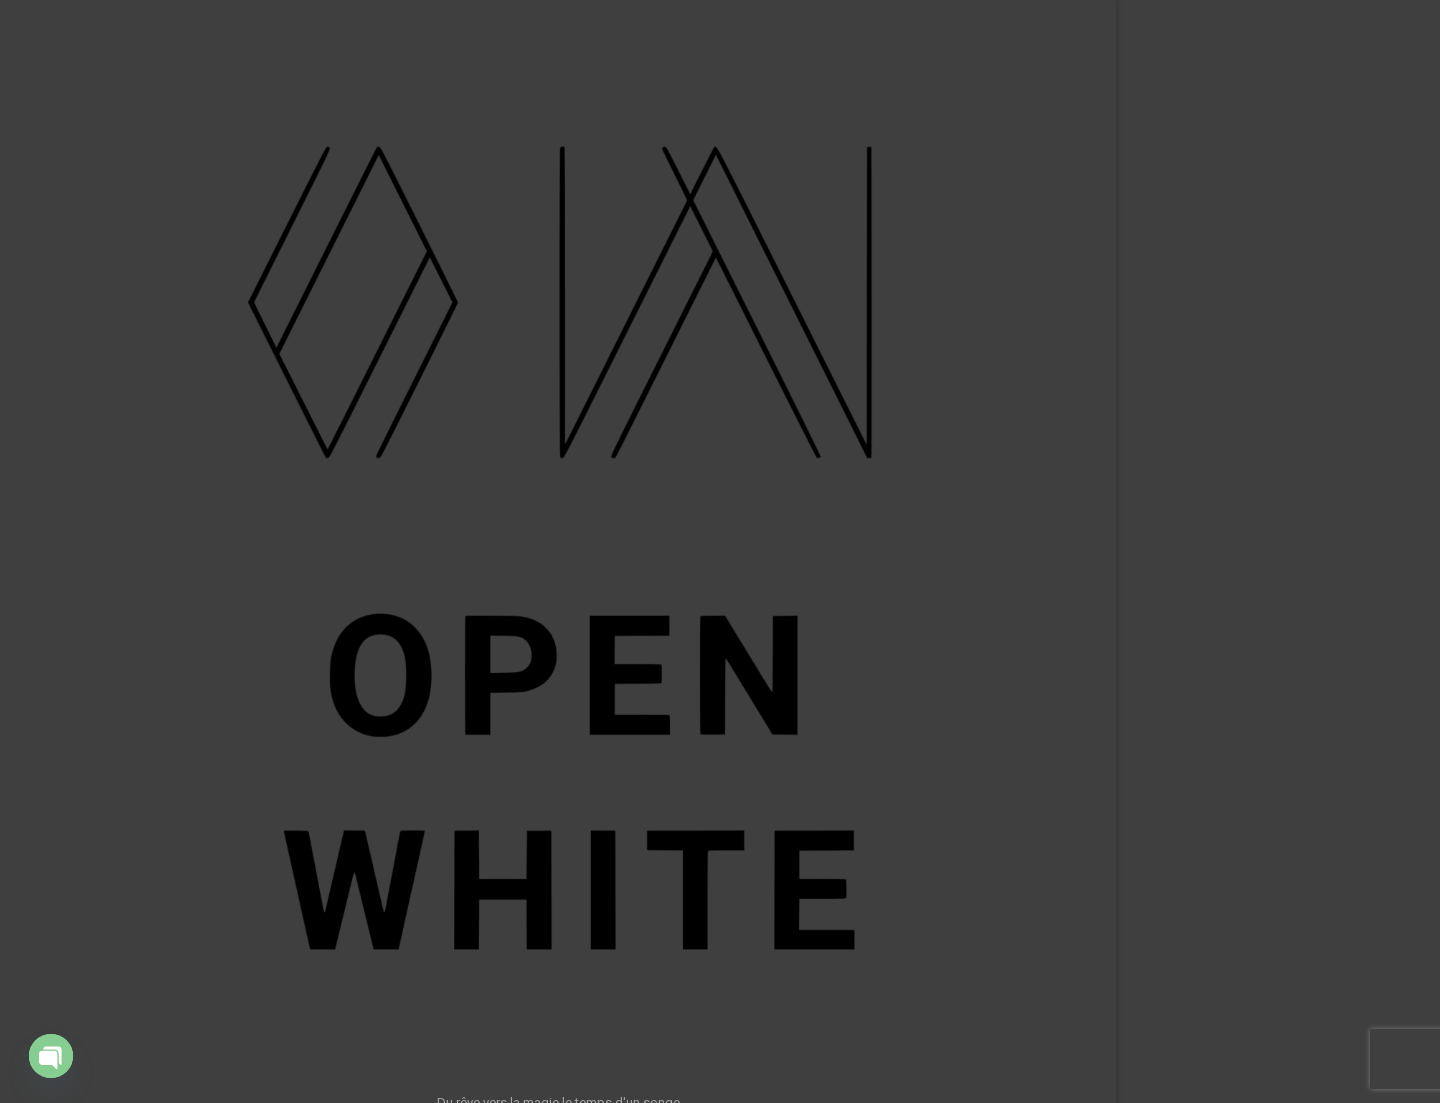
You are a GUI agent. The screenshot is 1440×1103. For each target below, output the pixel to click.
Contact (237, 666)
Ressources (224, 585)
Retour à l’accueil (715, 474)
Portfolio (234, 423)
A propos (232, 625)
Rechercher (1205, 1022)
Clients (239, 463)
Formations (226, 544)
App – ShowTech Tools (192, 504)
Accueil (239, 382)
